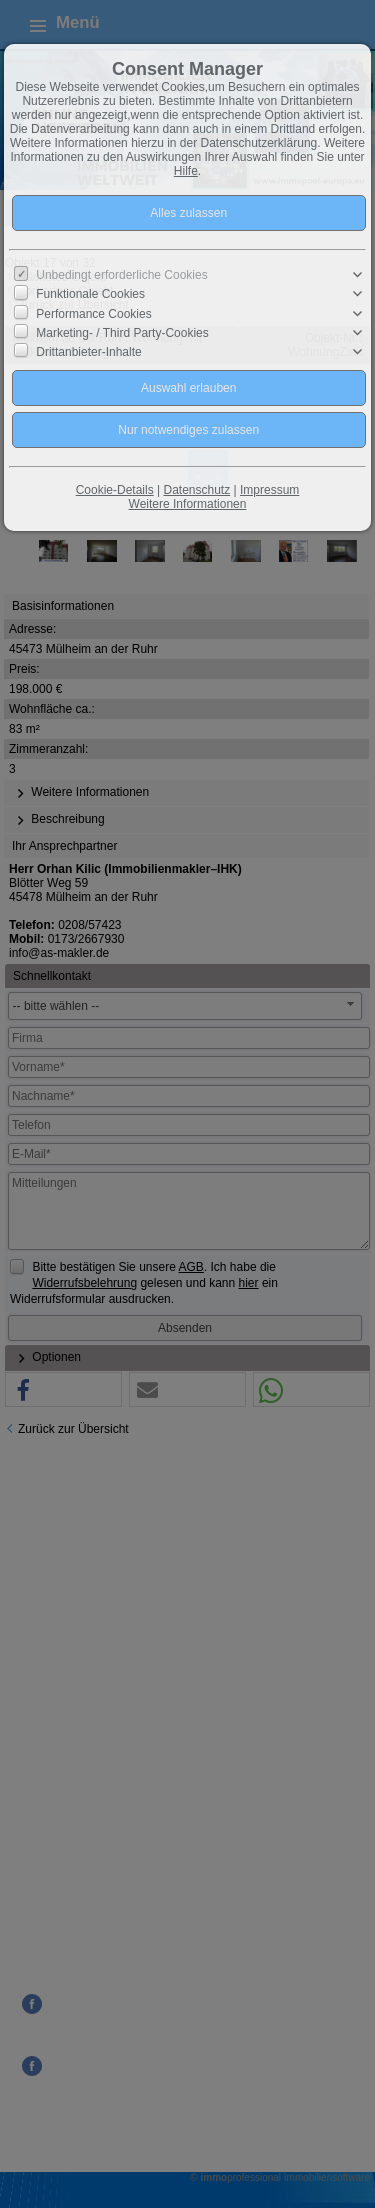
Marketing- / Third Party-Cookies (122, 332)
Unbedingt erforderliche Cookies (121, 275)
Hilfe (186, 171)
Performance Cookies (93, 313)
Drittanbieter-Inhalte (88, 352)
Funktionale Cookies (90, 294)
